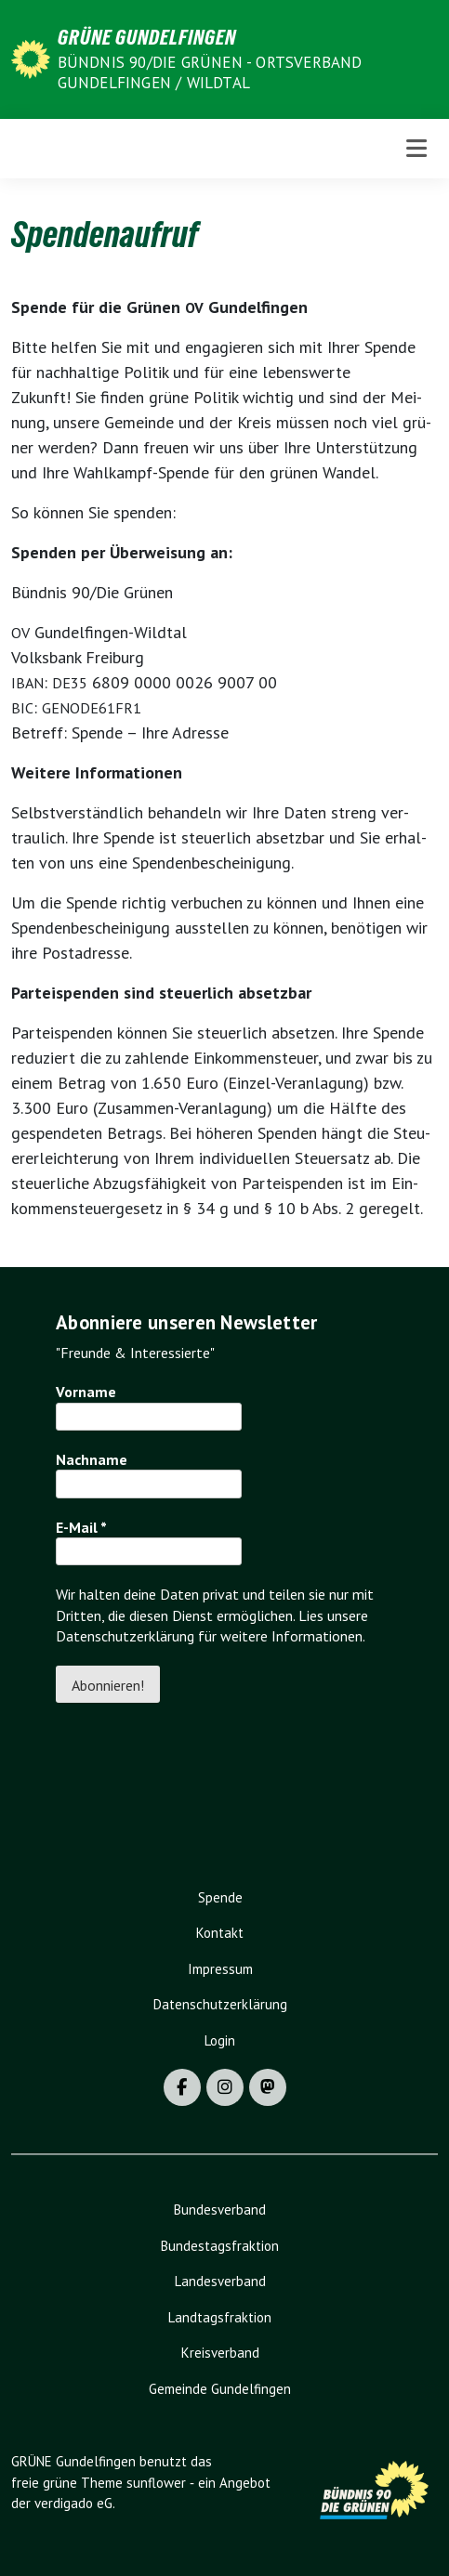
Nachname (91, 1459)
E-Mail (81, 1527)
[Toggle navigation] (416, 148)
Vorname (86, 1391)
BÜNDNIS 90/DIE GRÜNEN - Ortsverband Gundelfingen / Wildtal (210, 72)
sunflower (156, 2482)
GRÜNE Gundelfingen (147, 37)
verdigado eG (73, 2503)
